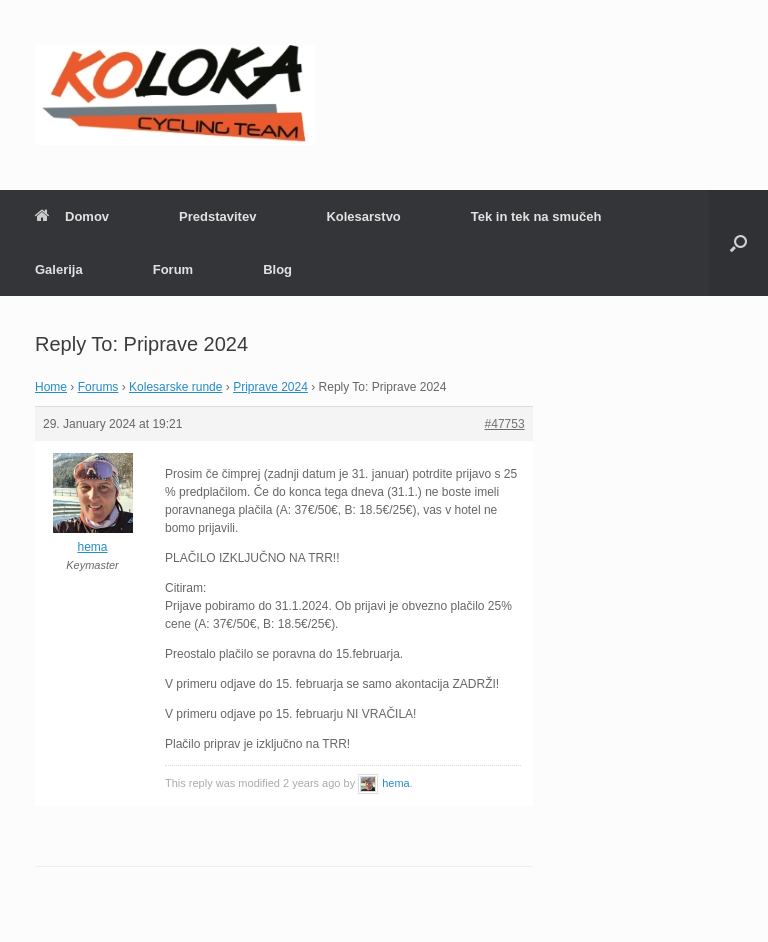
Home (51, 387)
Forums (98, 387)
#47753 (505, 424)
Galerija (59, 269)
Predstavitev (217, 216)
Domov (72, 216)
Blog (277, 269)
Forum (173, 269)
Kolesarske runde (175, 387)
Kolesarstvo (363, 216)
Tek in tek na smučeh (536, 216)
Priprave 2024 (270, 387)
